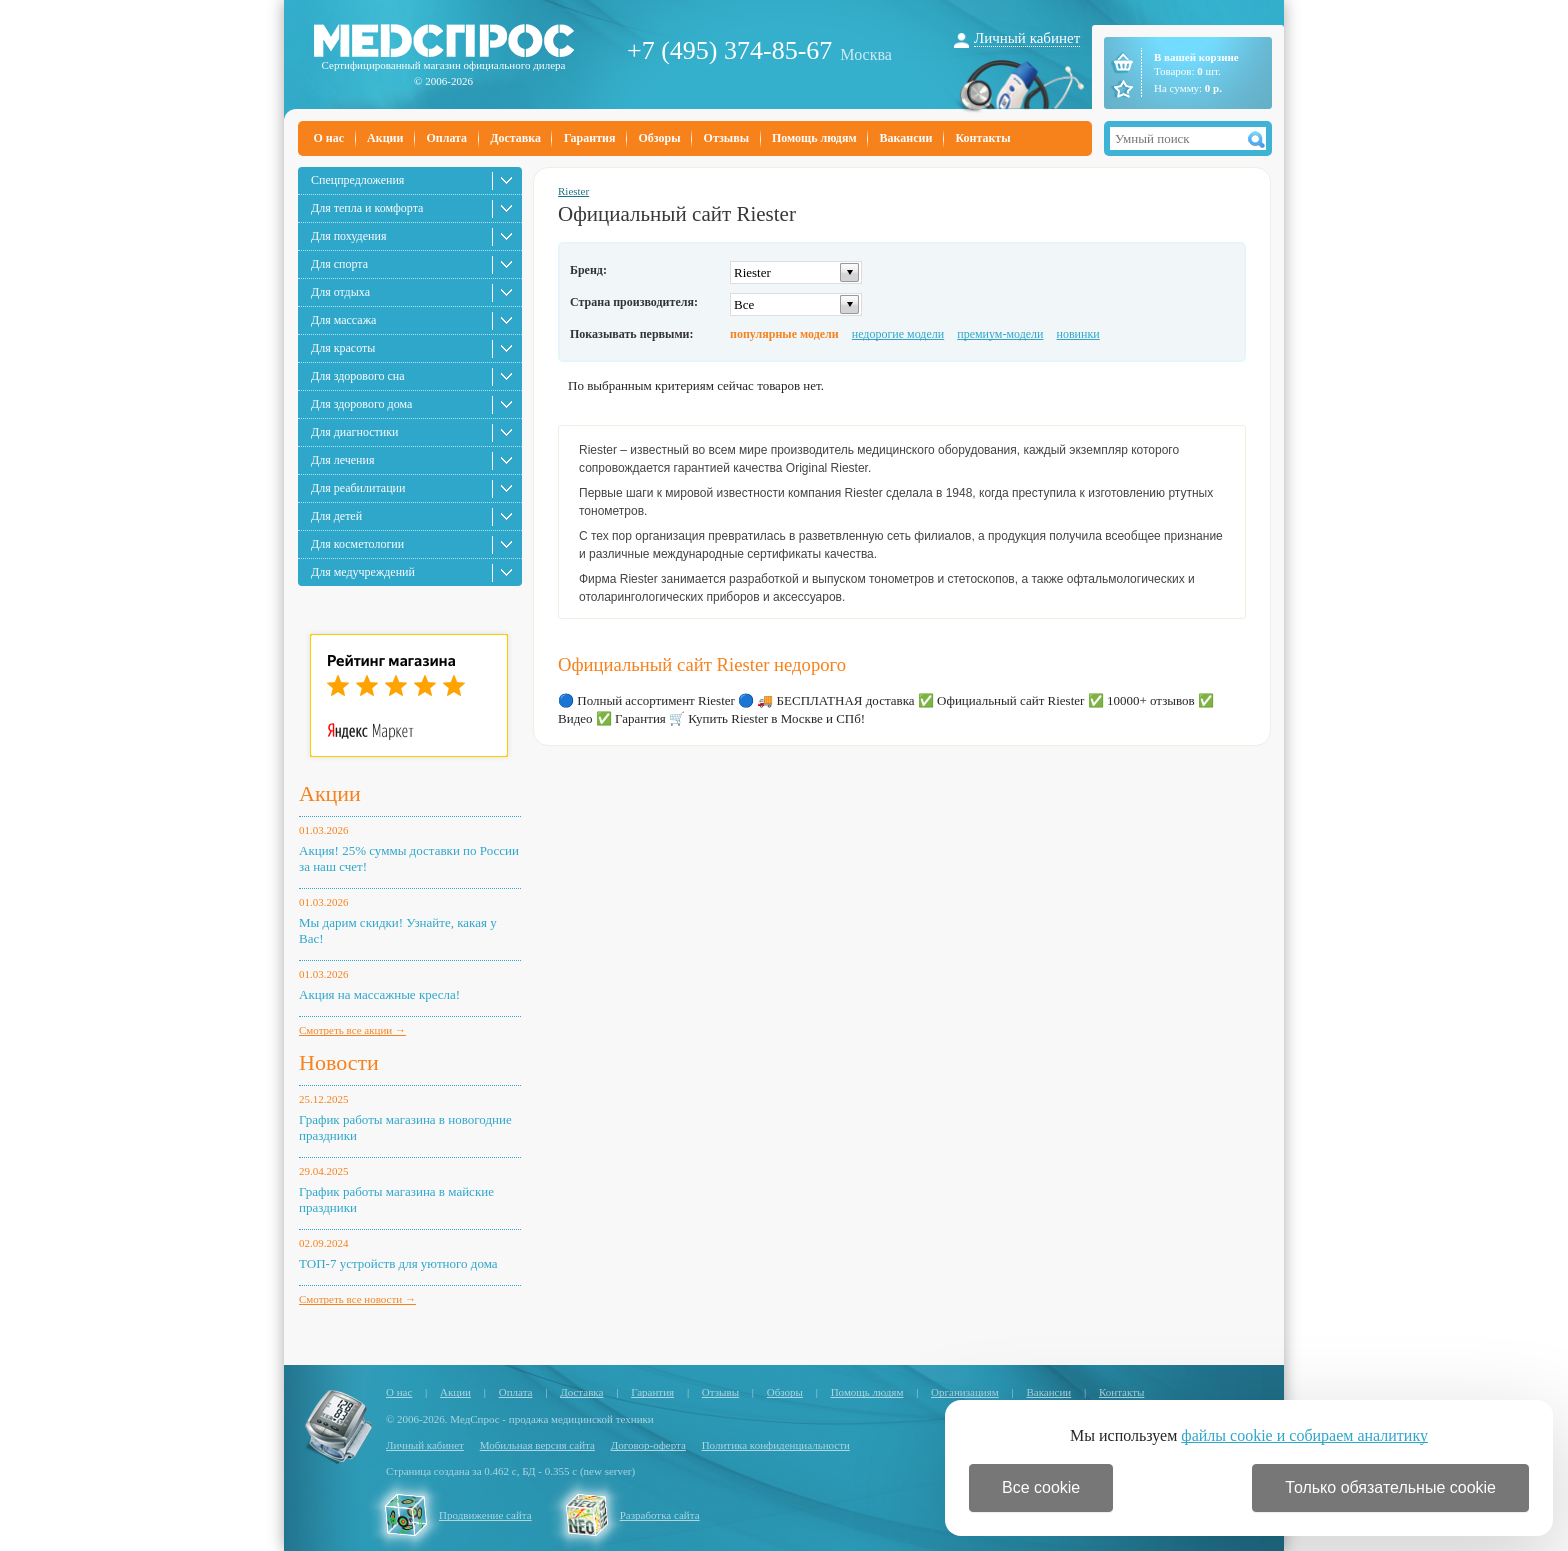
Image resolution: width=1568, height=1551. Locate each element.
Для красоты (343, 348)
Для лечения (342, 460)
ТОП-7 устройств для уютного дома (398, 1263)
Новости (339, 1062)
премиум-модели (1000, 334)
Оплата (446, 138)
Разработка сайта (660, 1515)
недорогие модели (898, 334)
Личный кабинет (1027, 38)
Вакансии (906, 138)
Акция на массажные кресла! (379, 994)
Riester (573, 191)
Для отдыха (340, 292)
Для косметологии (357, 544)
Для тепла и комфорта (367, 208)
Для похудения (348, 236)
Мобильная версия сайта (537, 1445)
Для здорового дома (361, 404)
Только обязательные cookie (1390, 1487)
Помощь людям (814, 138)
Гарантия (589, 138)
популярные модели (784, 334)
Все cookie (1041, 1487)
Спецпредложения (357, 180)
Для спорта (339, 264)
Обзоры (659, 138)
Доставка (515, 138)
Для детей (336, 516)
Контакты (982, 138)
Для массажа (343, 320)
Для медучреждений (363, 572)
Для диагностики (354, 432)
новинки (1078, 334)
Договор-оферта (648, 1445)
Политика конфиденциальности (776, 1445)
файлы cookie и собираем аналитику (1304, 1435)
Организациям (965, 1392)
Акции (385, 138)
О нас (329, 138)
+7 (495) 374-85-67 (729, 50)
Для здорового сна (358, 376)
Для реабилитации (358, 488)
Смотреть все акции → (352, 1030)
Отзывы (726, 138)
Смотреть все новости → (357, 1299)
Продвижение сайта (485, 1515)
